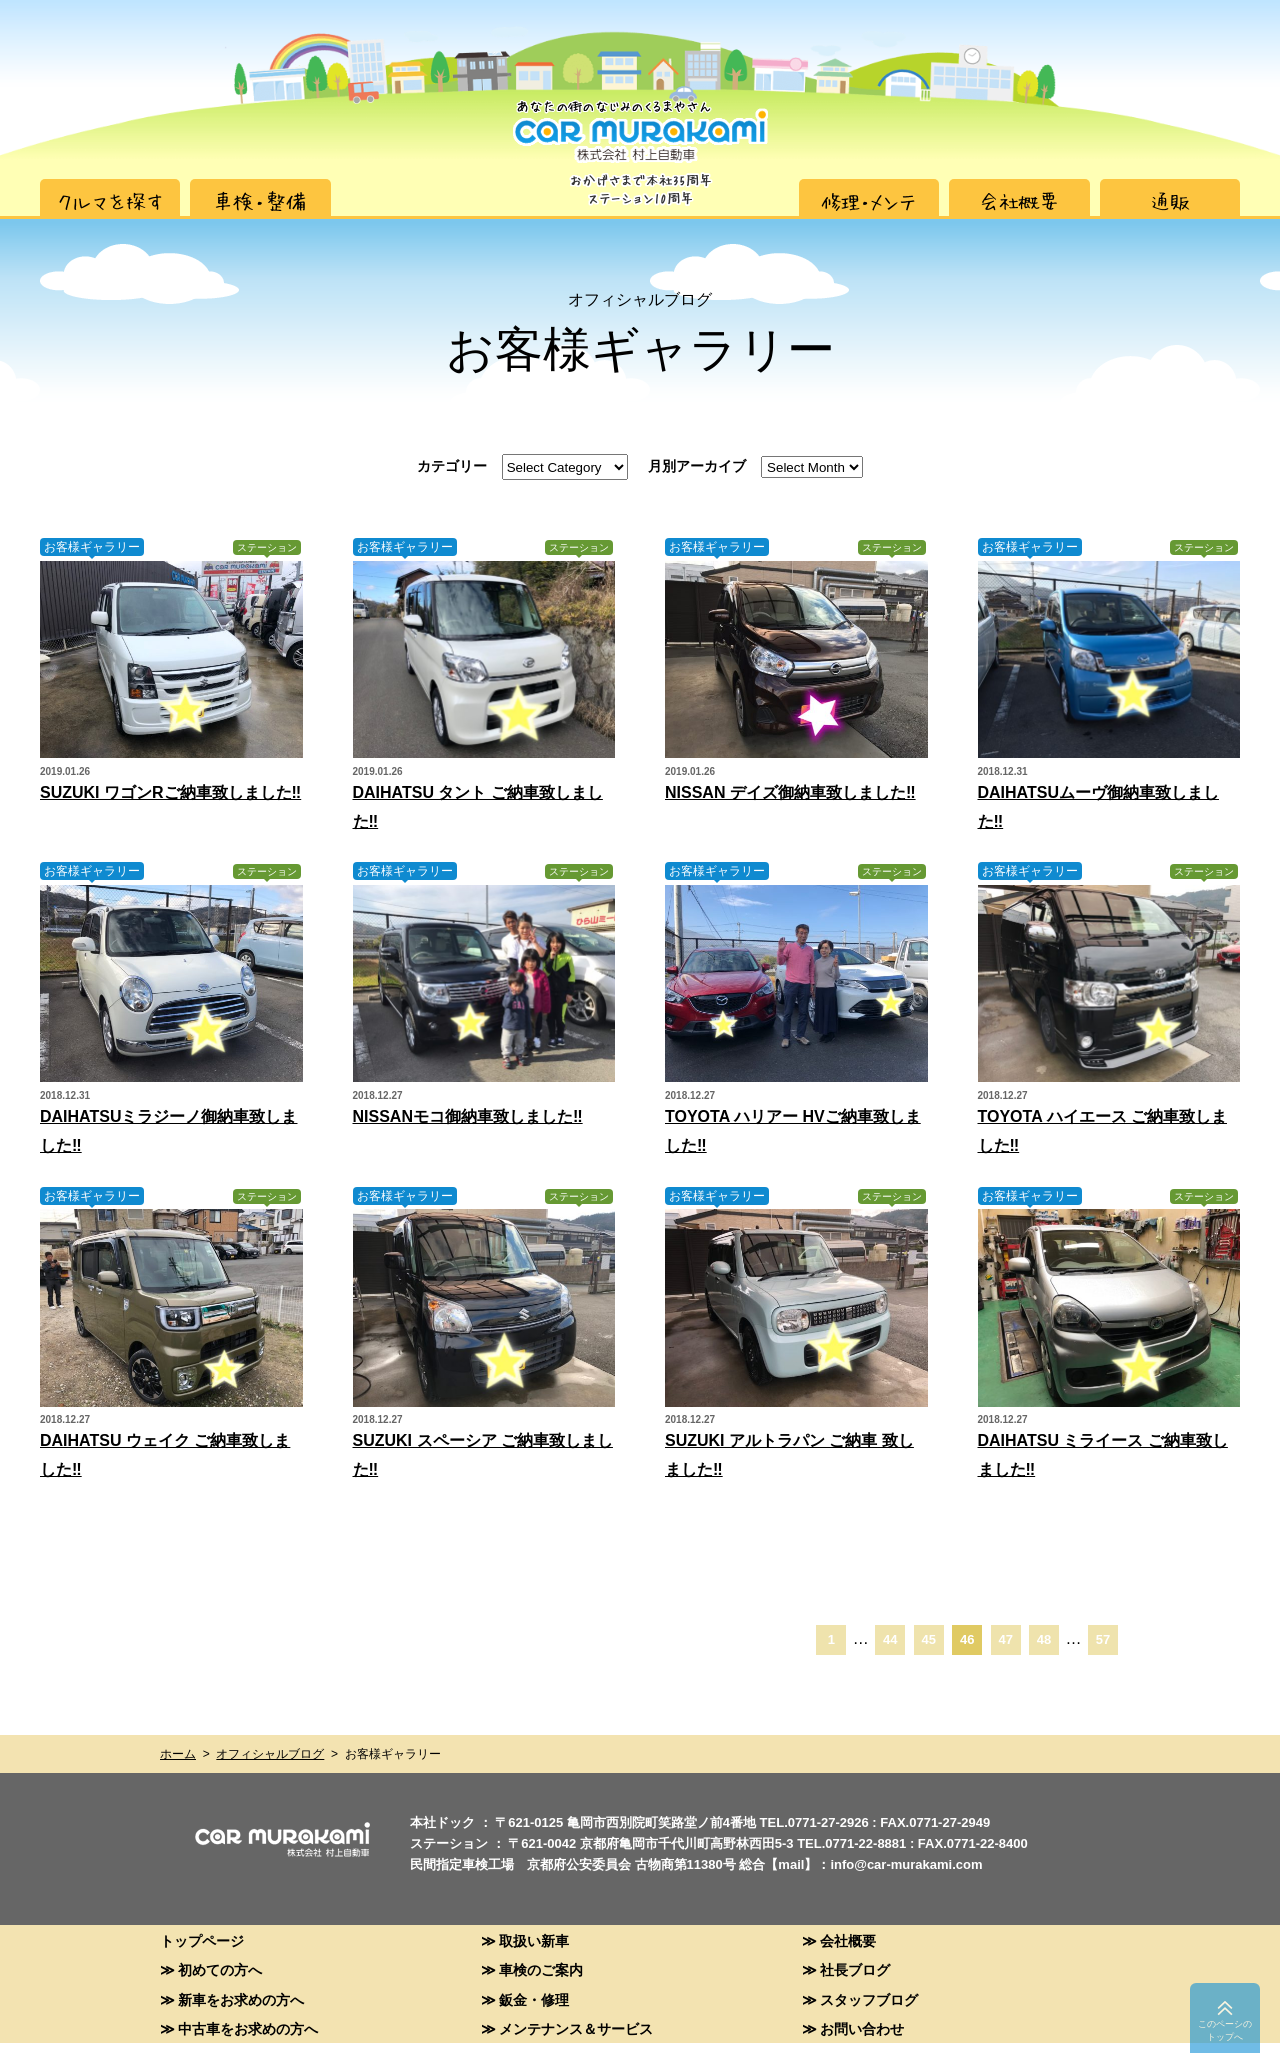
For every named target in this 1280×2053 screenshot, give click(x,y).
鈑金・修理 (534, 1999)
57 (1103, 1639)
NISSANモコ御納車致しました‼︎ (468, 1116)
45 (929, 1639)
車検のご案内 (541, 1969)
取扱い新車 (534, 1940)
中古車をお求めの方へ (248, 2028)
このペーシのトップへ (1225, 2030)
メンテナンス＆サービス (576, 2028)
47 (1005, 1639)
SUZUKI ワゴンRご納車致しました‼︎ (170, 792)
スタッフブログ (869, 1999)
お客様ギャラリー (92, 547)
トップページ (202, 1940)
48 (1044, 1639)
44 (890, 1639)
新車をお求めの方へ (241, 1999)
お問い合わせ (862, 2028)
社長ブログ (855, 1969)
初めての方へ (220, 1969)
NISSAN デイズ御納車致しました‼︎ (790, 792)
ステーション (267, 547)
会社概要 (848, 1940)
